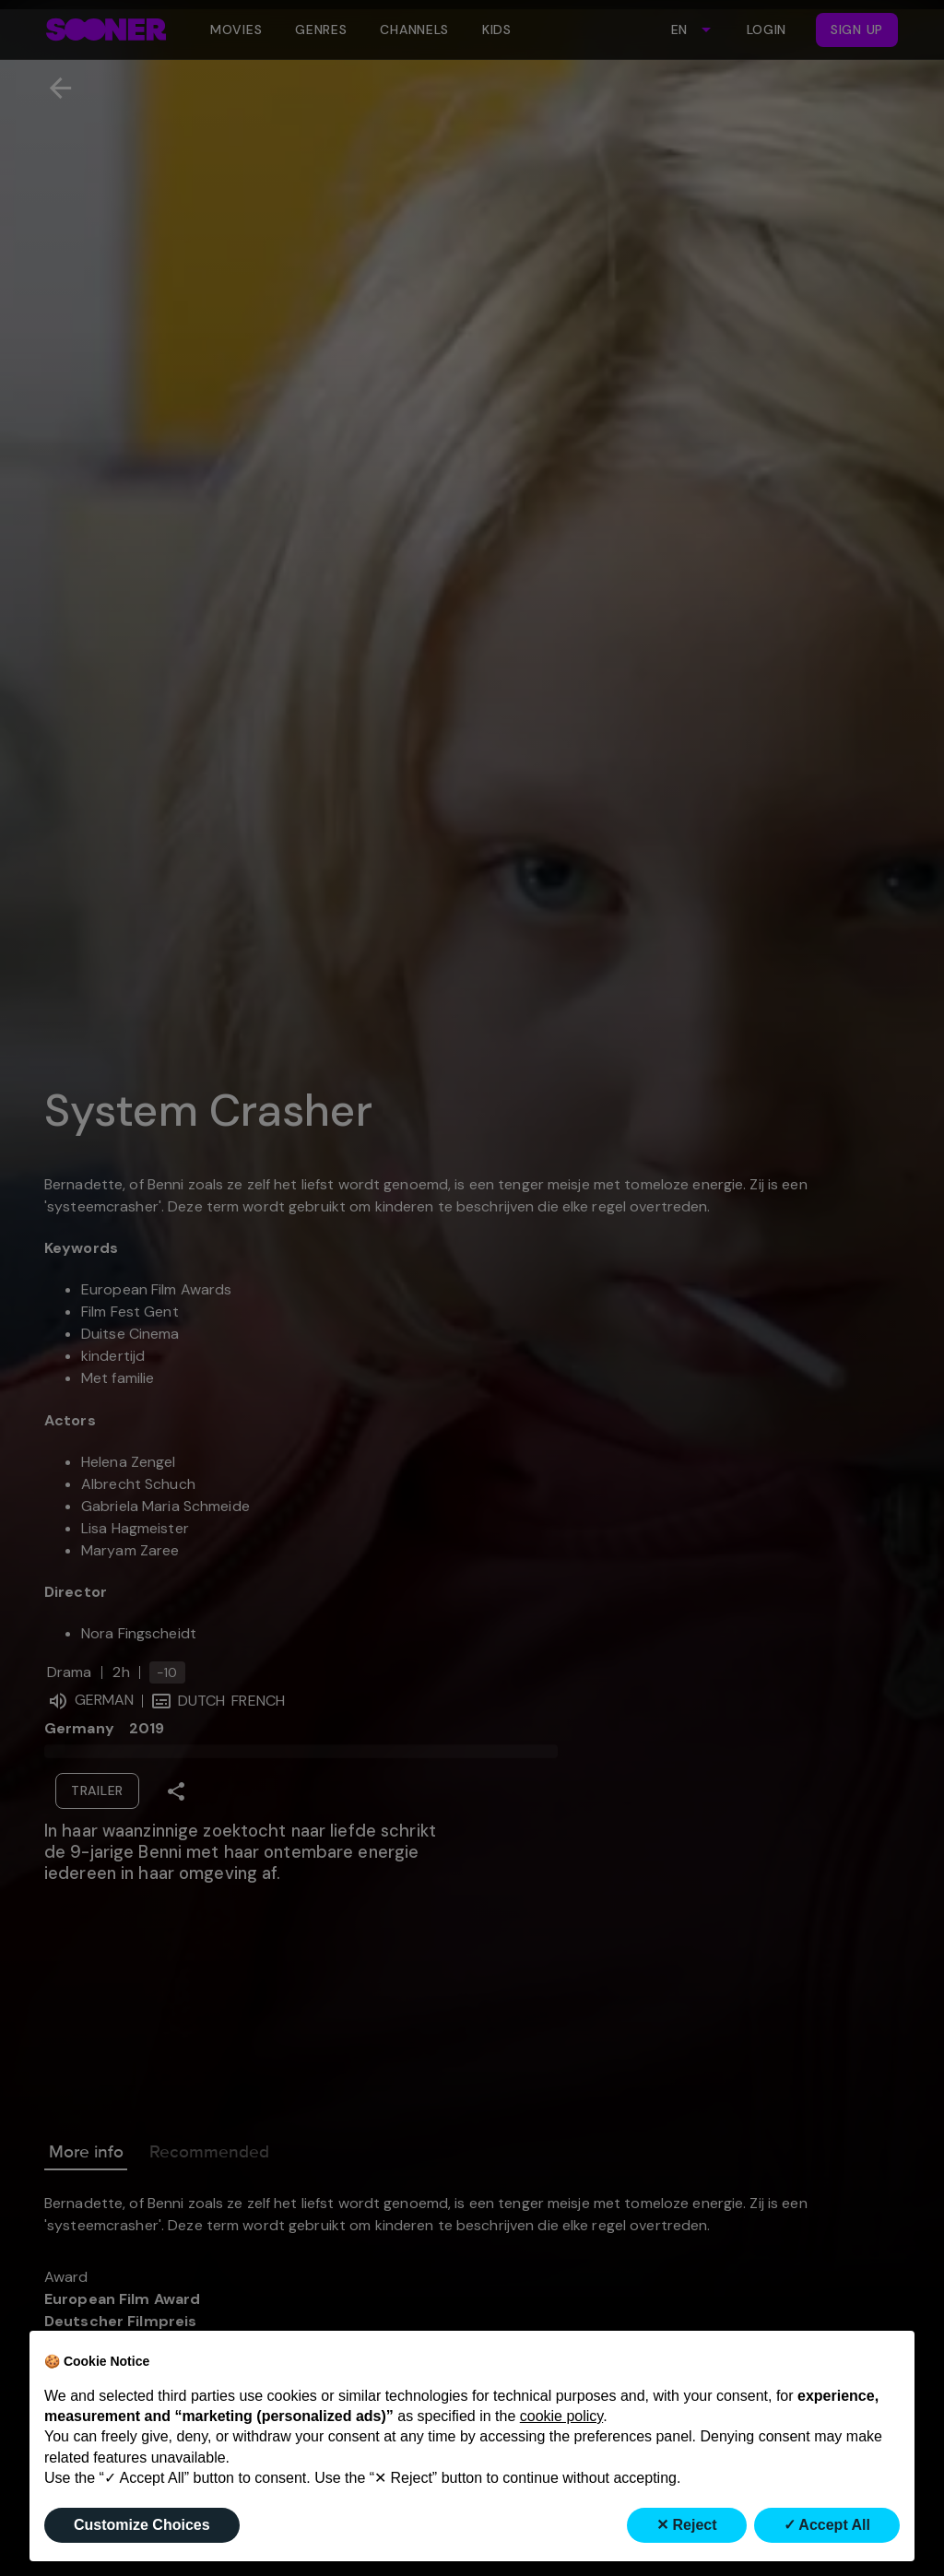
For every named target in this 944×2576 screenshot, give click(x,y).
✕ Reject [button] (686, 2525)
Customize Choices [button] (142, 2525)
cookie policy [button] (561, 2416)
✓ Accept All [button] (827, 2525)
